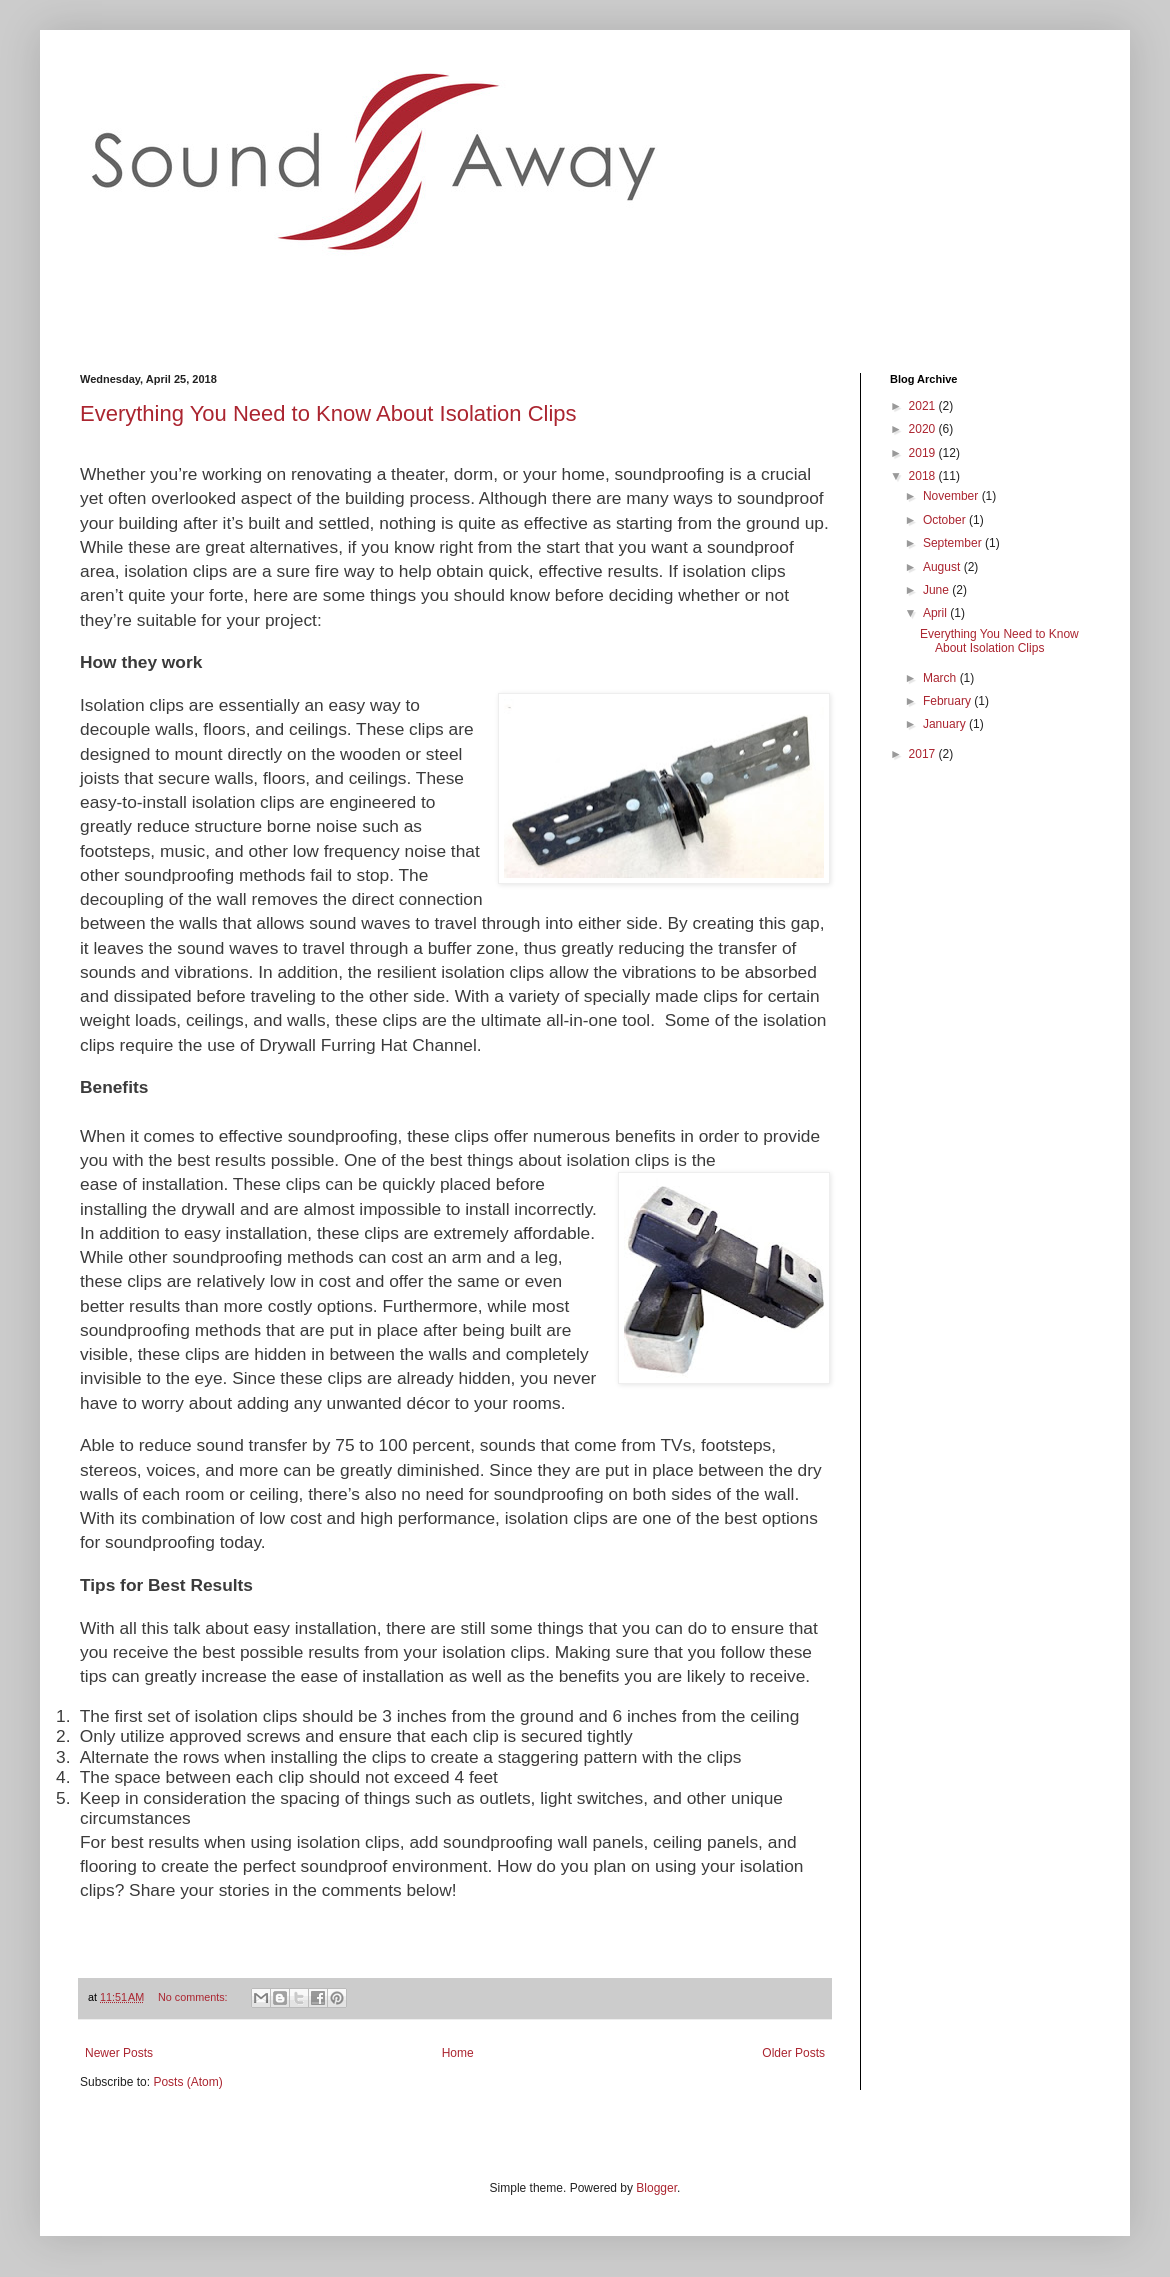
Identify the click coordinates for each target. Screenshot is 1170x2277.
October (946, 520)
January (946, 724)
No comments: (194, 1997)
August (943, 567)
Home (458, 2053)
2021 (924, 406)
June (937, 590)
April (936, 613)
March (941, 678)
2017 (924, 754)
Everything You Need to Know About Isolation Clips (328, 413)
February (948, 701)
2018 (924, 476)
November (952, 496)
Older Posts (793, 2053)
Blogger (656, 2188)
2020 (924, 429)
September (954, 543)
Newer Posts (119, 2053)
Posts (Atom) (187, 2082)
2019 (924, 453)
